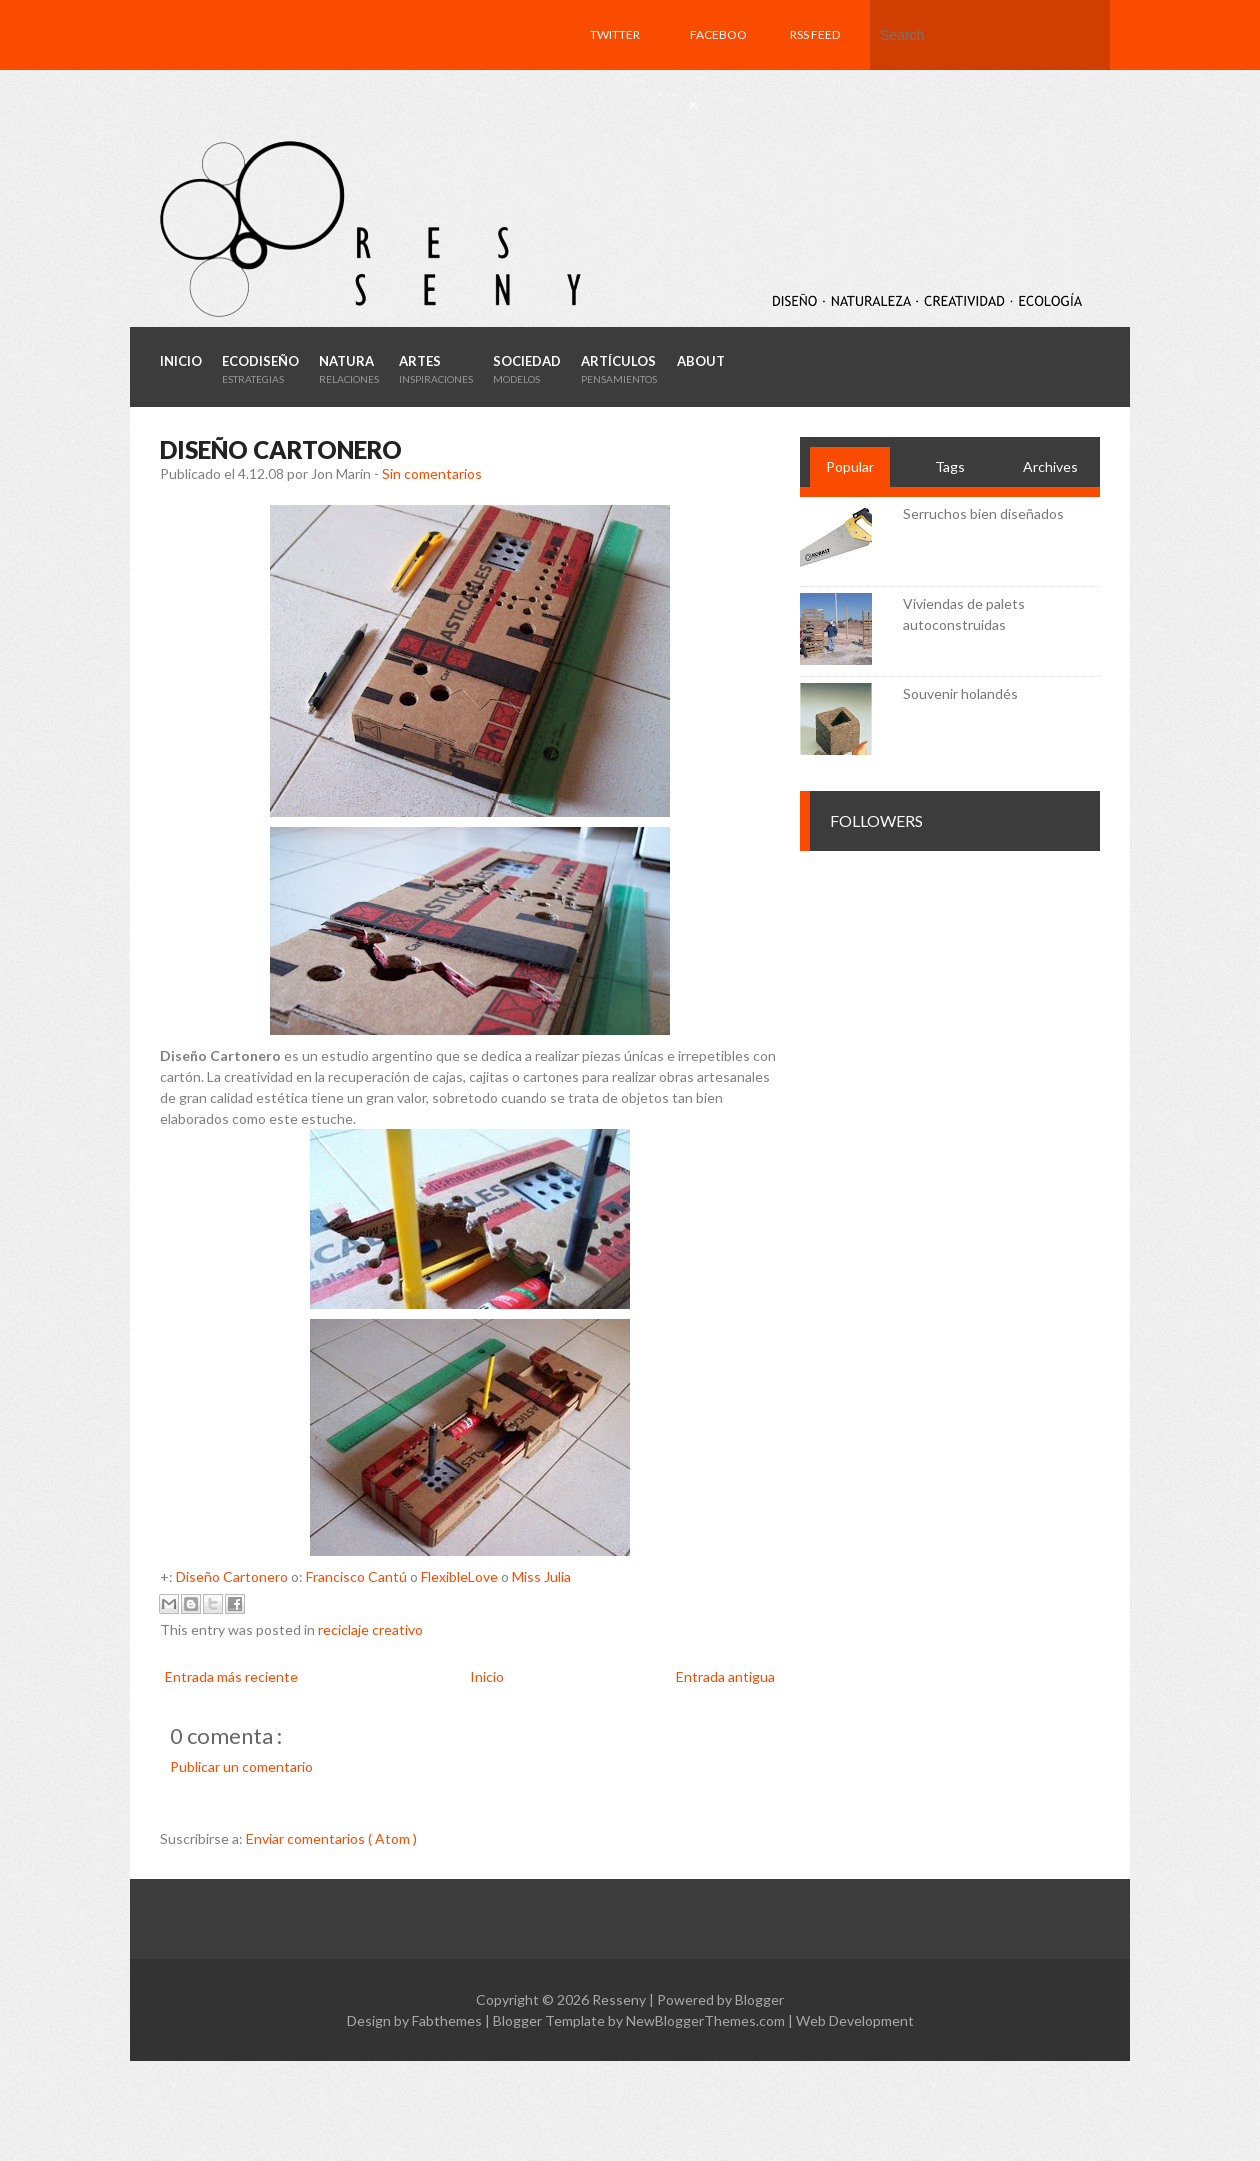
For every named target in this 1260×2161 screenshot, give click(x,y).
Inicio (487, 1676)
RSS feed (815, 34)
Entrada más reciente (231, 1676)
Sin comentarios (432, 473)
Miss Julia (541, 1576)
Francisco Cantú (356, 1576)
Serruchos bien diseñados (983, 513)
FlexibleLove (459, 1576)
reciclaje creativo (370, 1629)
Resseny (620, 1999)
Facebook (718, 69)
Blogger (759, 1999)
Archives (1050, 466)
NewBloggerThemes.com (707, 2020)
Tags (950, 466)
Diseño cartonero (281, 449)
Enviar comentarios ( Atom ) (331, 1838)
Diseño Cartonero (232, 1576)
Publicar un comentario (241, 1766)
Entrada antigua (725, 1676)
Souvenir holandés (960, 693)
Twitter (615, 34)
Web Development (855, 2020)
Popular (850, 466)
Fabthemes (448, 2020)
